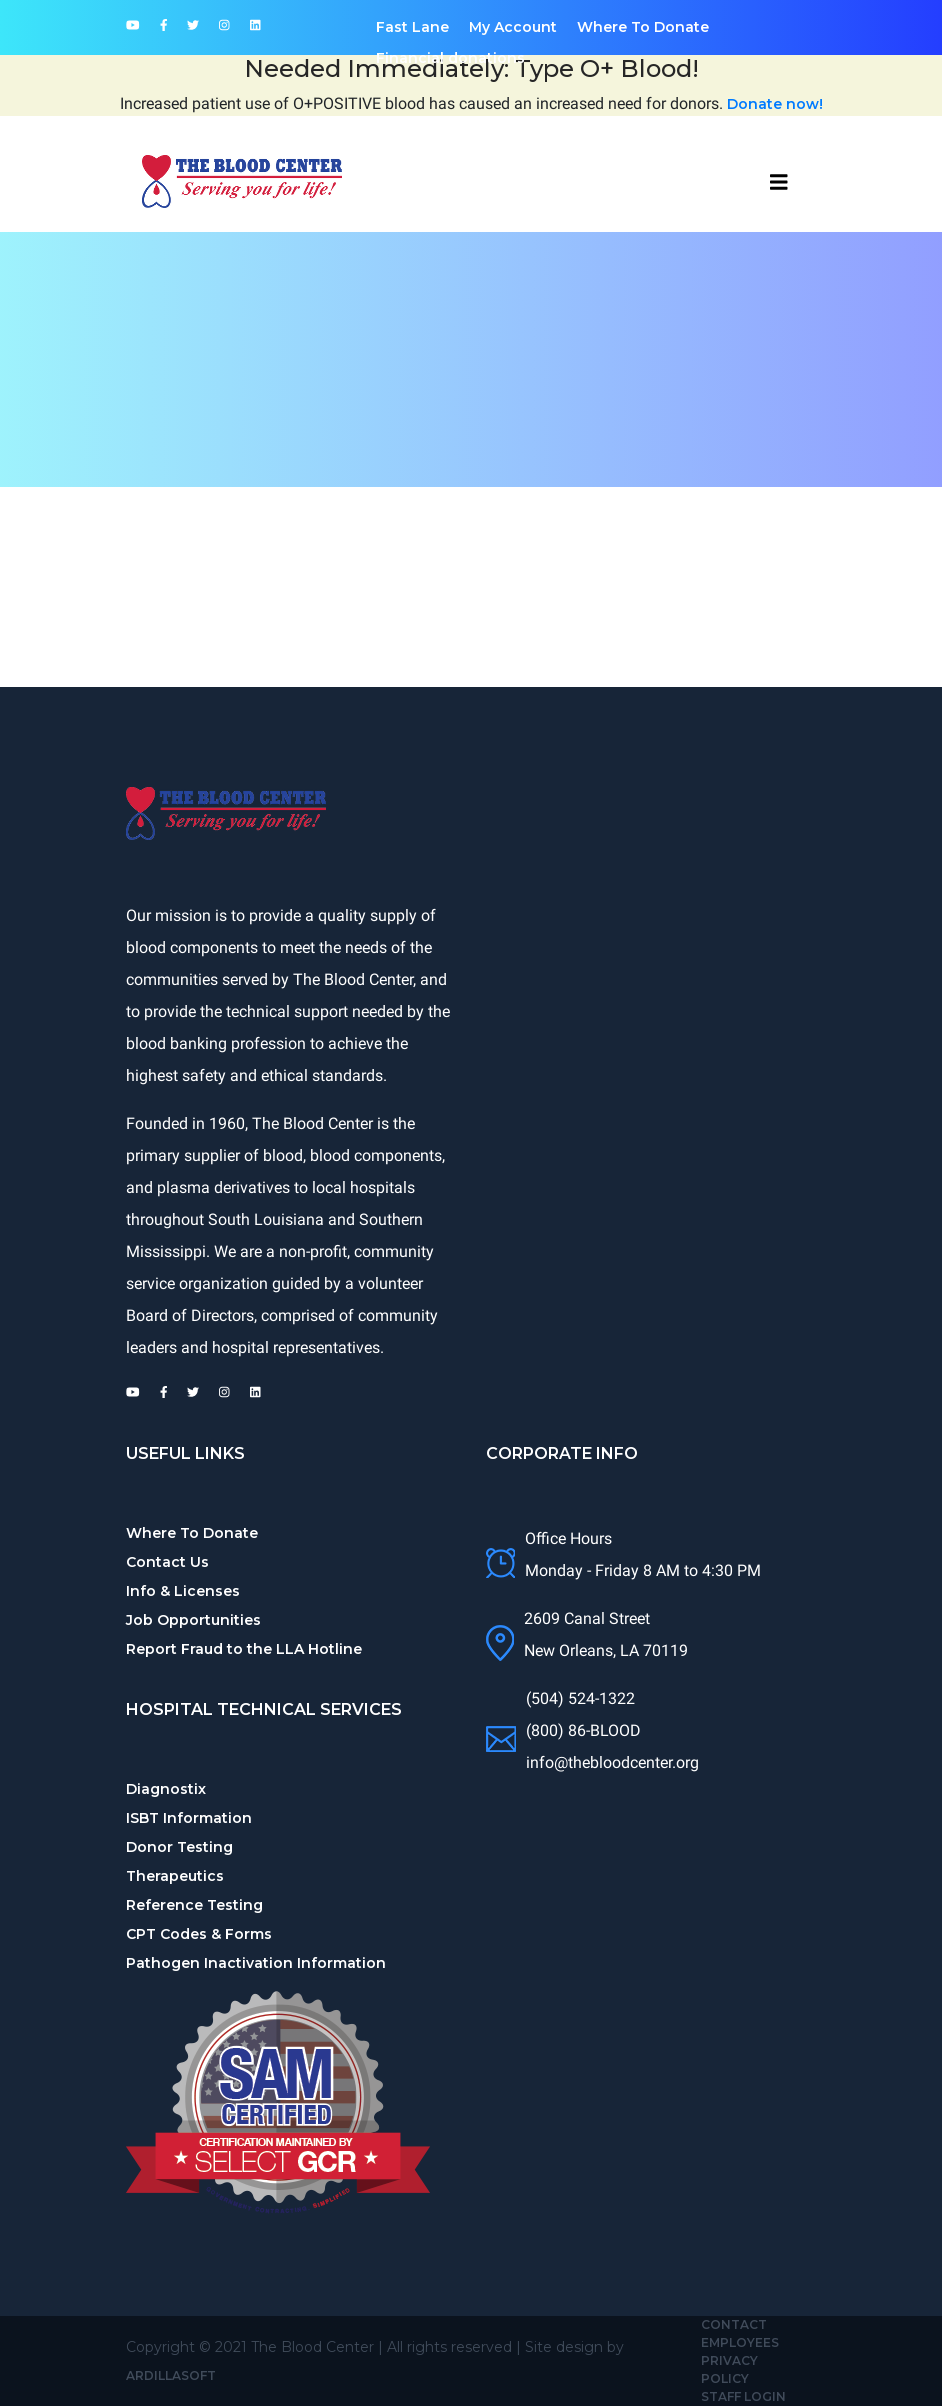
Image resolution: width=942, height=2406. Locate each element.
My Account (513, 27)
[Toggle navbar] (779, 182)
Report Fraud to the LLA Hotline (244, 1649)
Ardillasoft (171, 2375)
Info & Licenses (183, 1591)
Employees (740, 2342)
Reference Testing (194, 1905)
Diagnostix (166, 1789)
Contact (734, 2324)
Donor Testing (179, 1847)
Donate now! (775, 104)
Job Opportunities (193, 1620)
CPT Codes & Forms (199, 1934)
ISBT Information (189, 1818)
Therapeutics (175, 1876)
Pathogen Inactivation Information (256, 1963)
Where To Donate (643, 27)
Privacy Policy (729, 2369)
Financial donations (450, 58)
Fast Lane (412, 27)
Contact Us (167, 1562)
